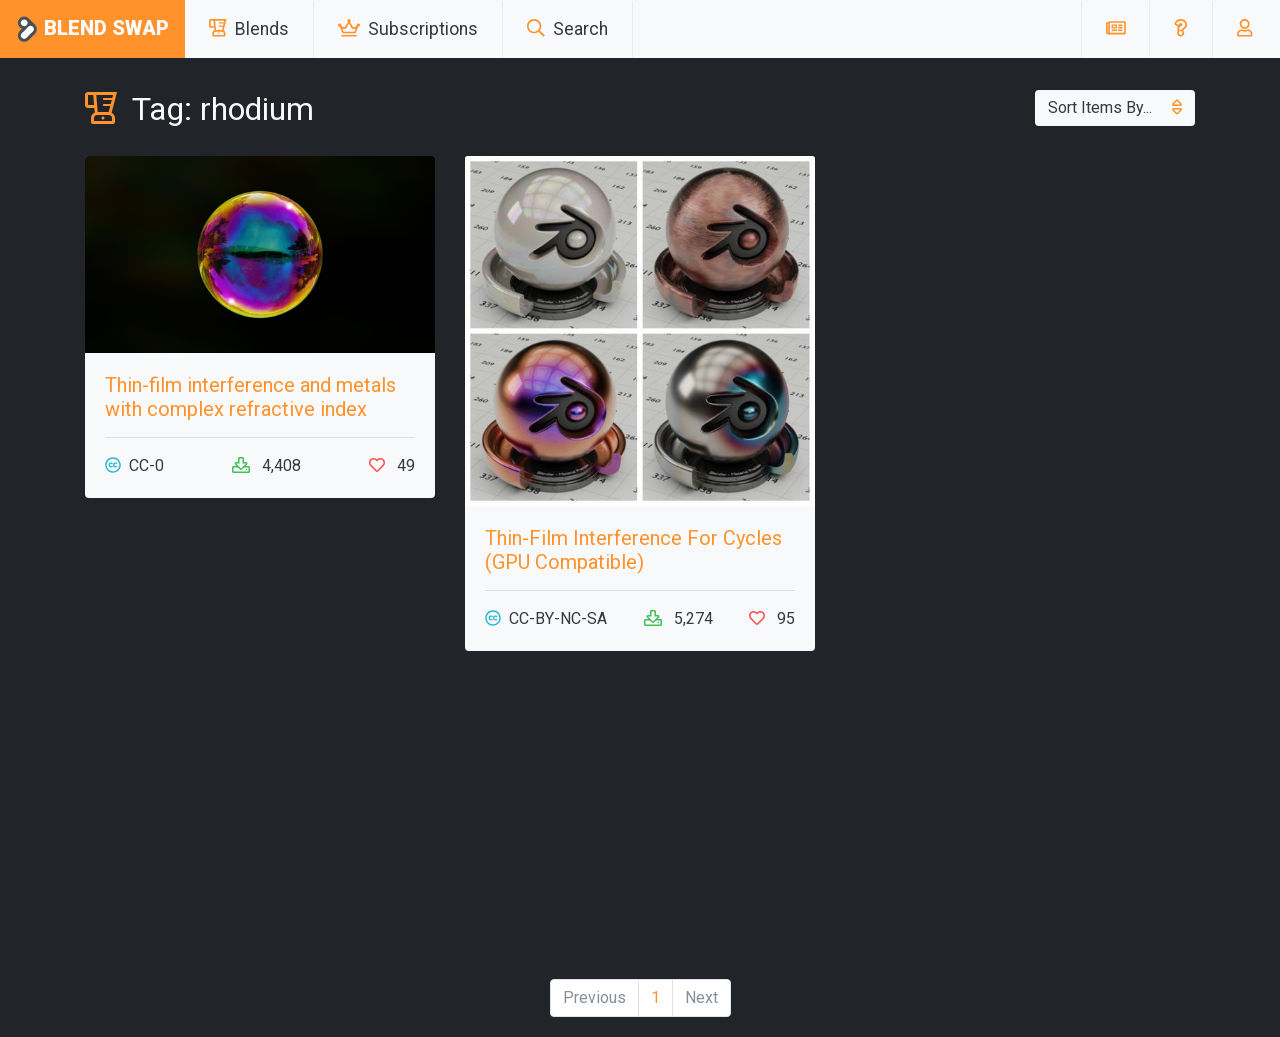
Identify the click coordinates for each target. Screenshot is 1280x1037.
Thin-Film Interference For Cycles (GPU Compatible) (633, 550)
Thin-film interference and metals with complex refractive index (250, 397)
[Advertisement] (260, 823)
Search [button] (567, 29)
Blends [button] (249, 29)
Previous (594, 997)
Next (701, 997)
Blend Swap (92, 29)
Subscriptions (408, 29)
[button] (1180, 29)
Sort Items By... (1115, 107)
